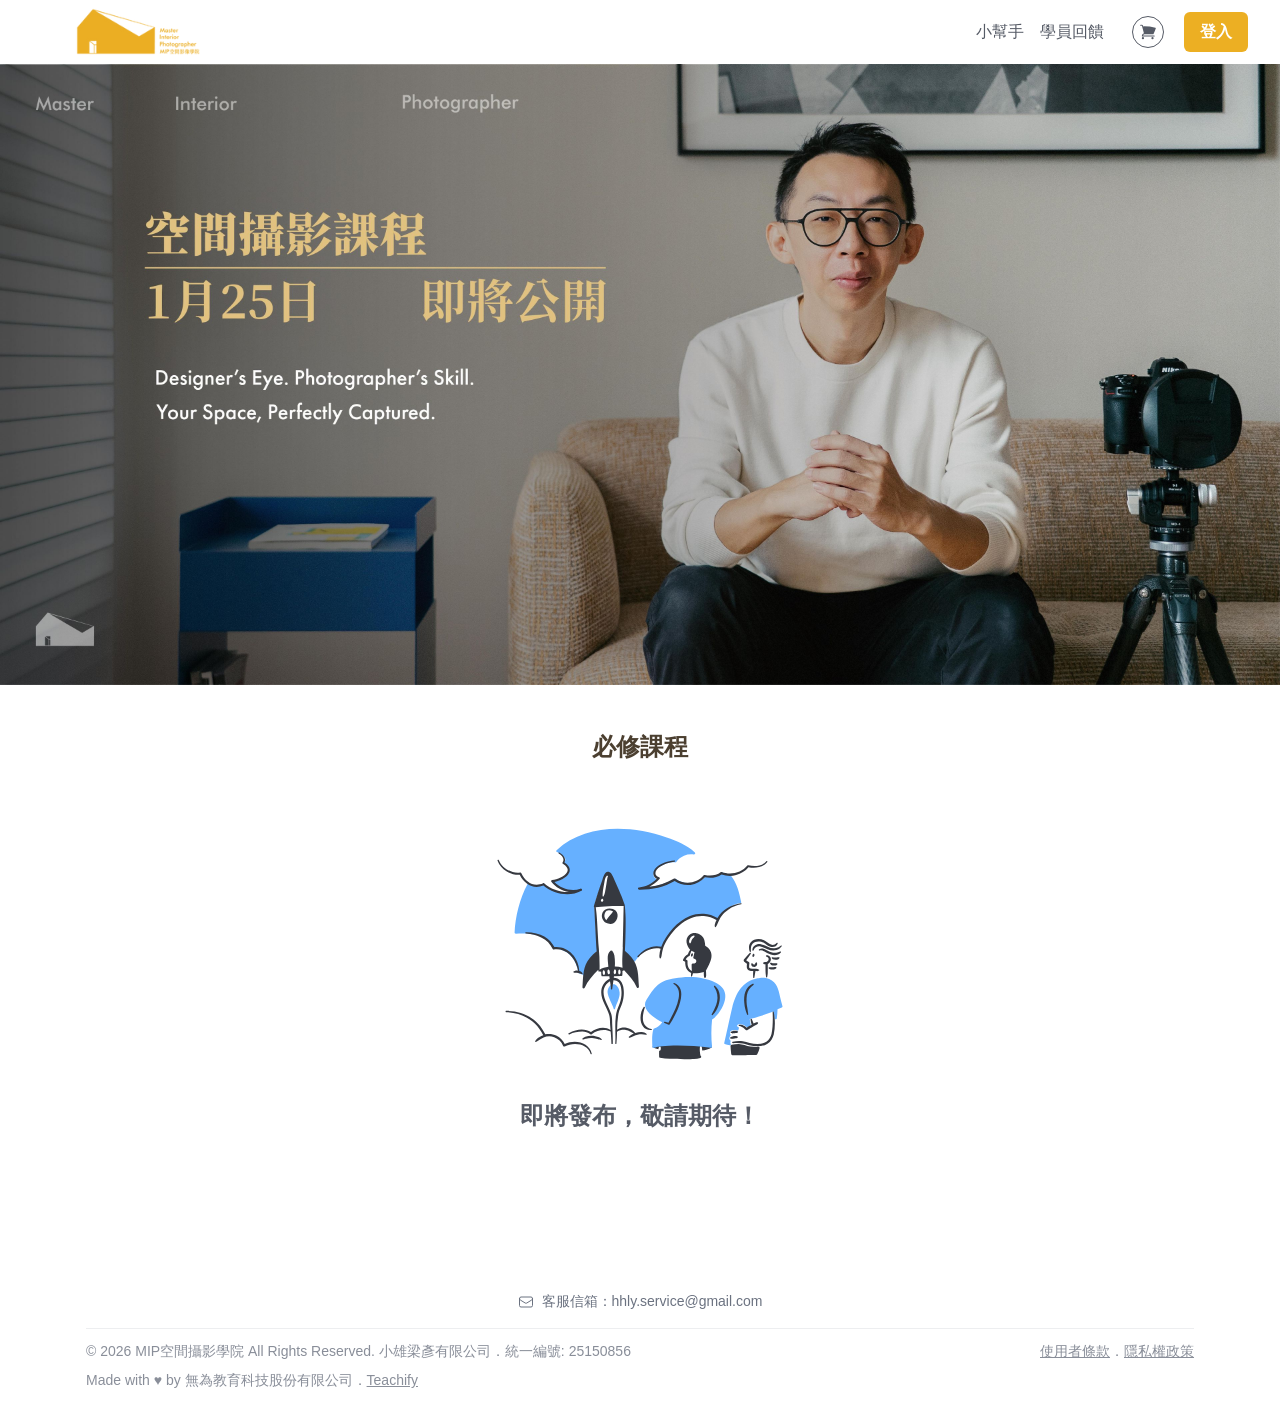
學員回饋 (1072, 31)
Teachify (392, 1380)
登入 (1216, 31)
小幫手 (1000, 31)
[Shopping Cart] (1148, 32)
